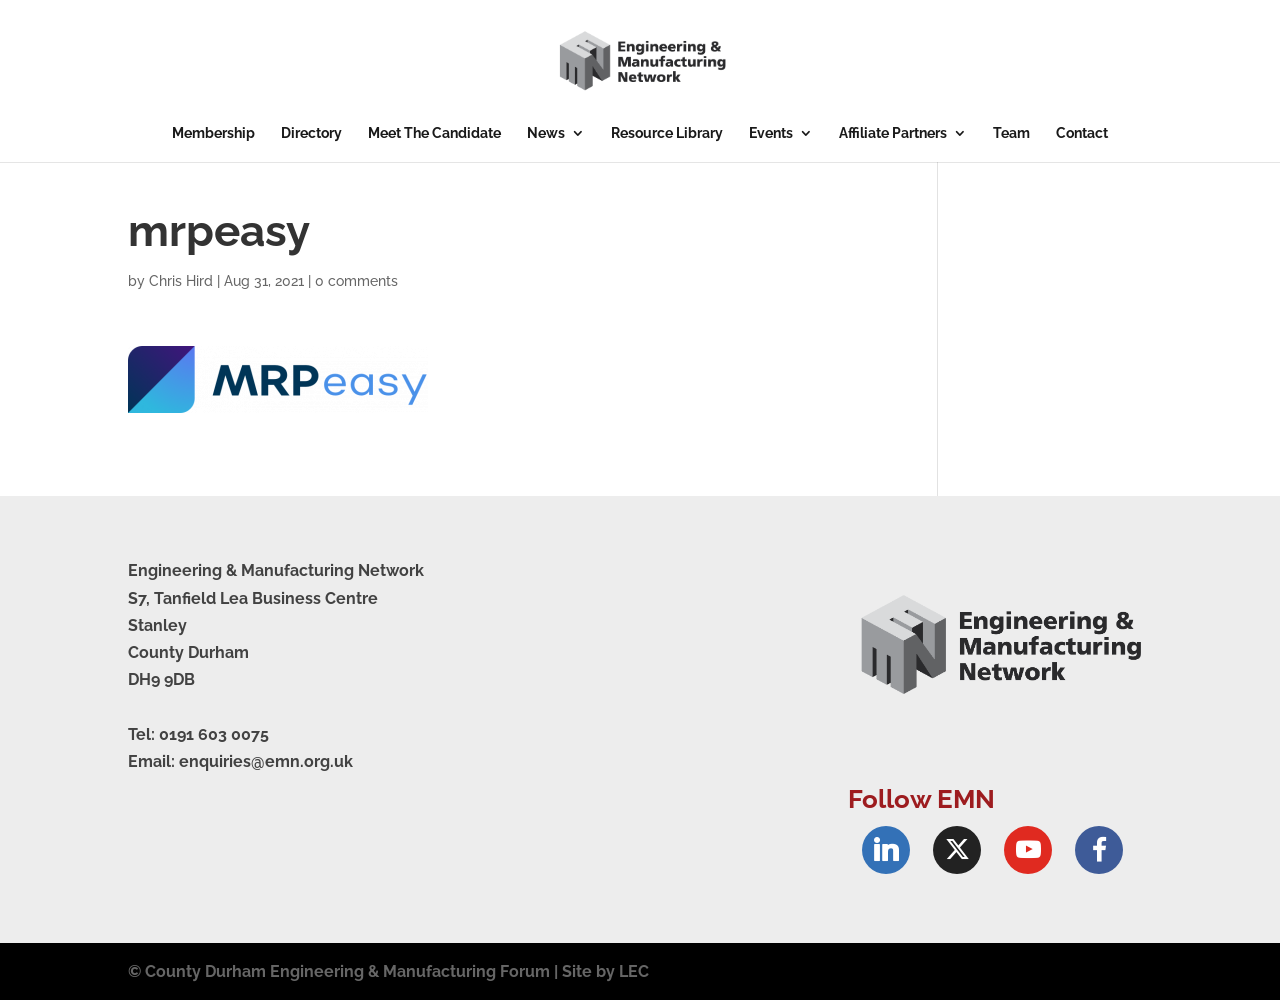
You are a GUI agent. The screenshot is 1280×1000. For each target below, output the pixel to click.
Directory (311, 133)
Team (1011, 133)
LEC (634, 971)
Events (771, 133)
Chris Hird (181, 281)
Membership (213, 133)
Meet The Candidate (434, 133)
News (546, 133)
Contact (1082, 133)
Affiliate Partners (893, 133)
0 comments (356, 281)
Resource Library (667, 133)
